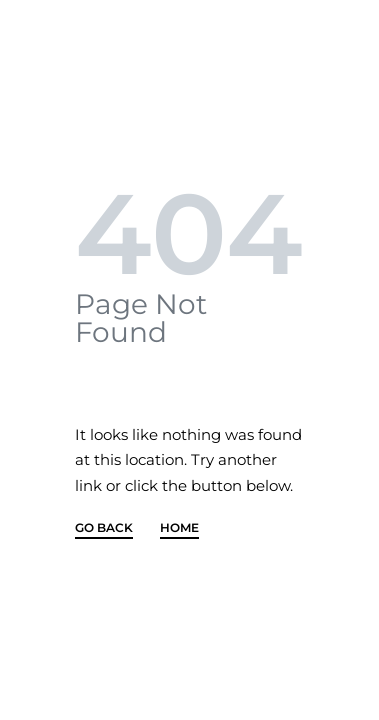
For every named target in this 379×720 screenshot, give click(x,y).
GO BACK (104, 528)
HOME (179, 528)
